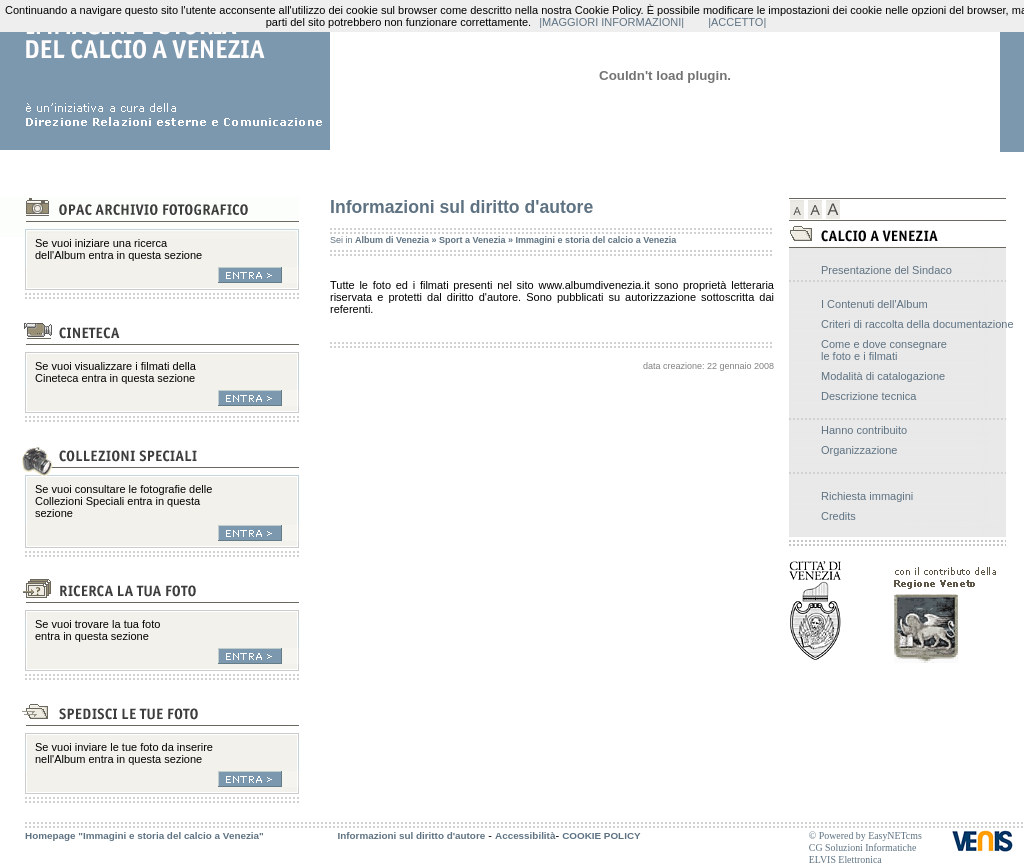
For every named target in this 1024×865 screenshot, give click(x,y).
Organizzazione (859, 450)
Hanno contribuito (864, 430)
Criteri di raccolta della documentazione (917, 324)
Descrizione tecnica (868, 396)
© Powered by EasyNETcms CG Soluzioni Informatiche (865, 841)
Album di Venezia (392, 240)
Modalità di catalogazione (883, 376)
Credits (838, 516)
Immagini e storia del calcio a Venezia (596, 240)
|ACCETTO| (737, 22)
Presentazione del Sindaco (886, 270)
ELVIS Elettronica (845, 859)
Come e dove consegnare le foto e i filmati (884, 350)
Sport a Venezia (472, 240)
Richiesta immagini (867, 496)
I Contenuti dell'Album (874, 304)
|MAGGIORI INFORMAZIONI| (611, 22)
